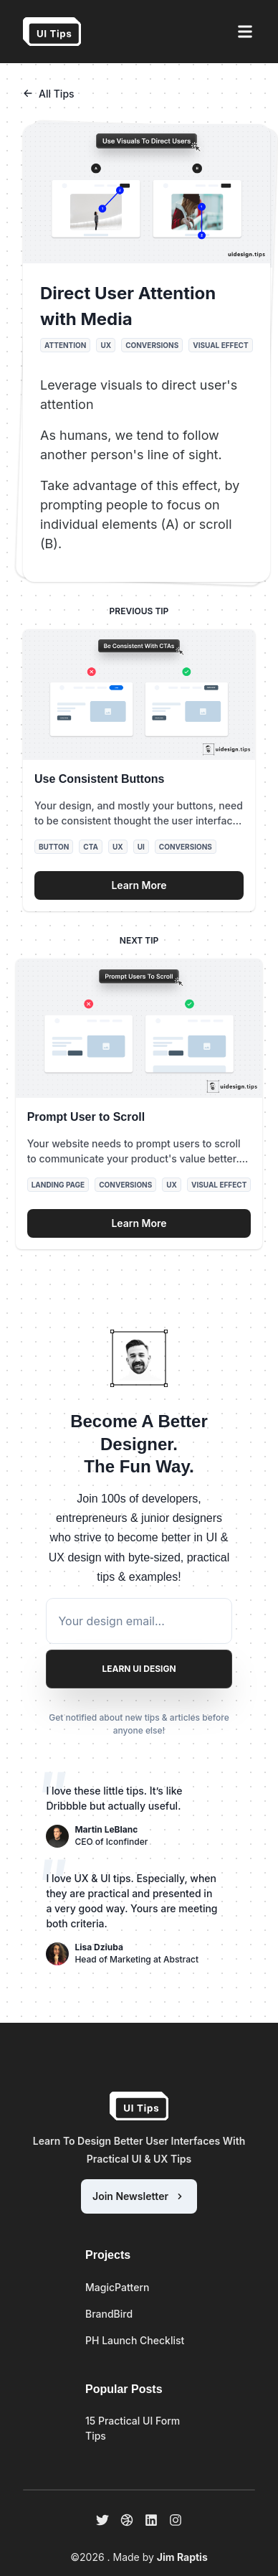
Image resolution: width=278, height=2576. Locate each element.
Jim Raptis (182, 2557)
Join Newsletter (139, 2196)
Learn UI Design (139, 1668)
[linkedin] (151, 2520)
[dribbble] (126, 2520)
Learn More (138, 885)
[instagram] (175, 2520)
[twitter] (102, 2520)
